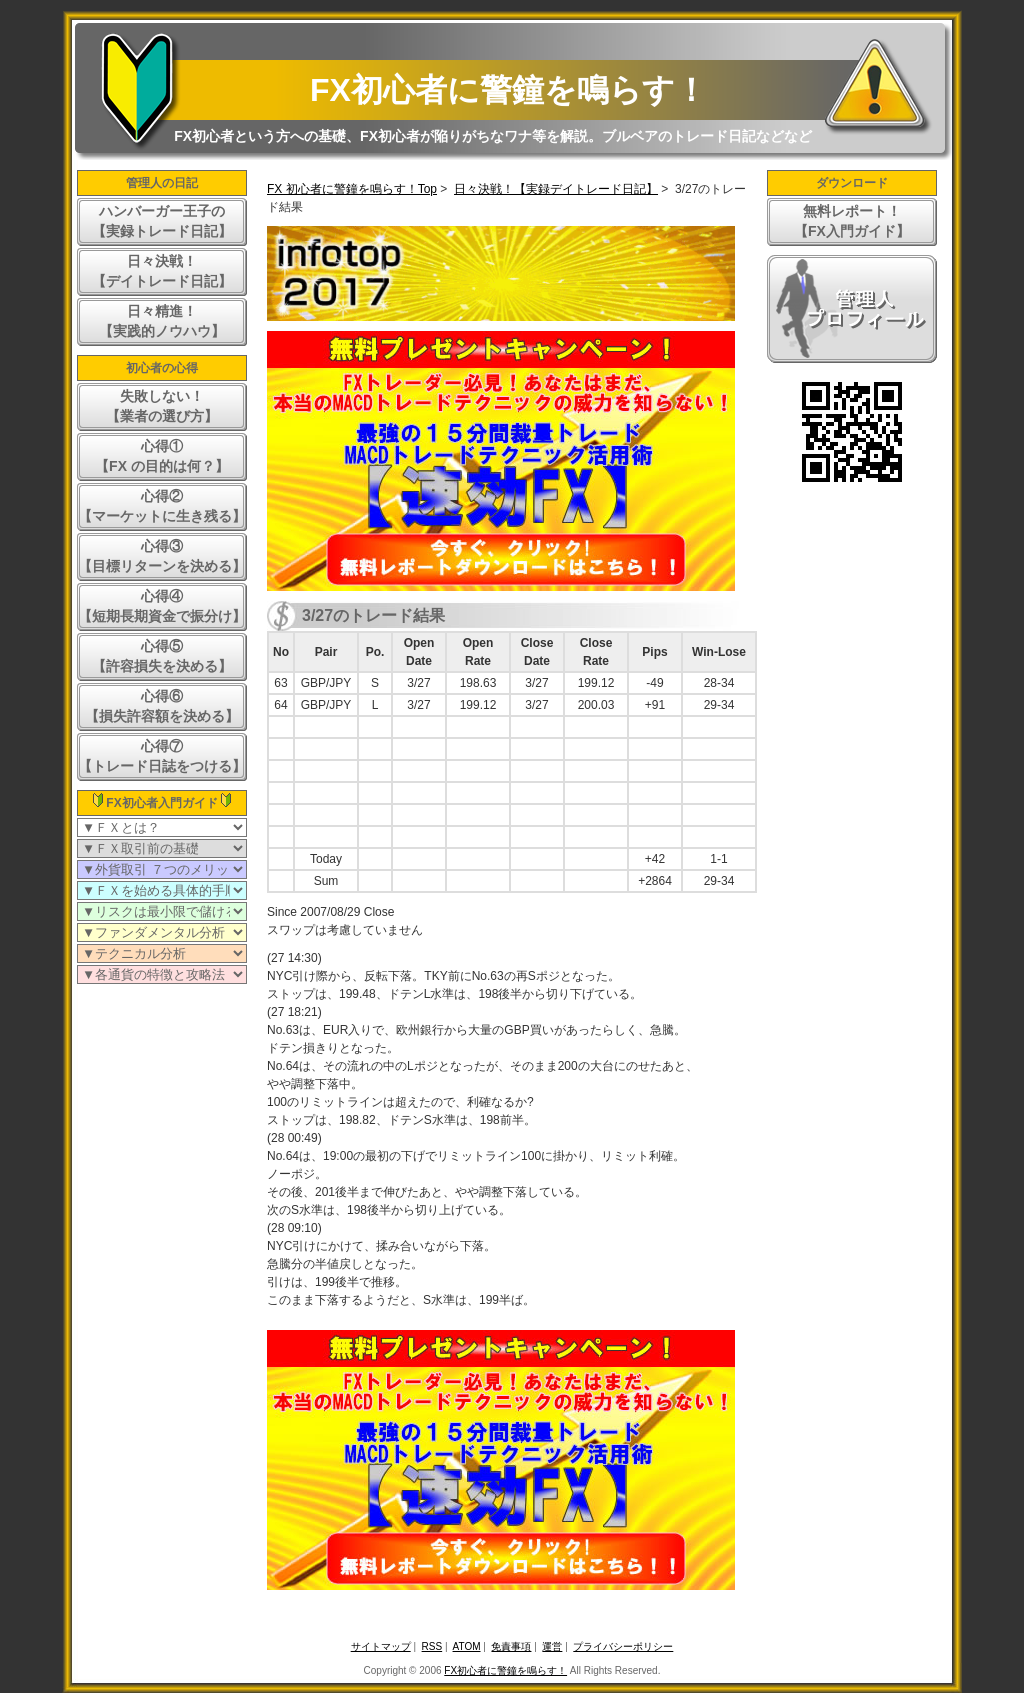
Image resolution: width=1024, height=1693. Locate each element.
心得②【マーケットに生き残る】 (162, 506)
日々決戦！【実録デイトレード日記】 (556, 189)
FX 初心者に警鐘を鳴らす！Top (352, 189)
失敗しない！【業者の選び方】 (162, 406)
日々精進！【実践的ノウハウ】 (162, 321)
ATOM (467, 1646)
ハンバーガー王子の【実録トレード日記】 (162, 221)
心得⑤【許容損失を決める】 (162, 656)
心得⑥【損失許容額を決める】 (162, 706)
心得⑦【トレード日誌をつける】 (162, 756)
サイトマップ (381, 1646)
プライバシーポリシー (623, 1646)
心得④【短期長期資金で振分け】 (162, 606)
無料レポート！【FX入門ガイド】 (852, 221)
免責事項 (511, 1646)
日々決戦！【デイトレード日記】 (162, 271)
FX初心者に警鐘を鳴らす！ (508, 90)
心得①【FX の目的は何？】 (162, 456)
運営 (552, 1646)
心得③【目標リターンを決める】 (162, 556)
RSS (432, 1646)
